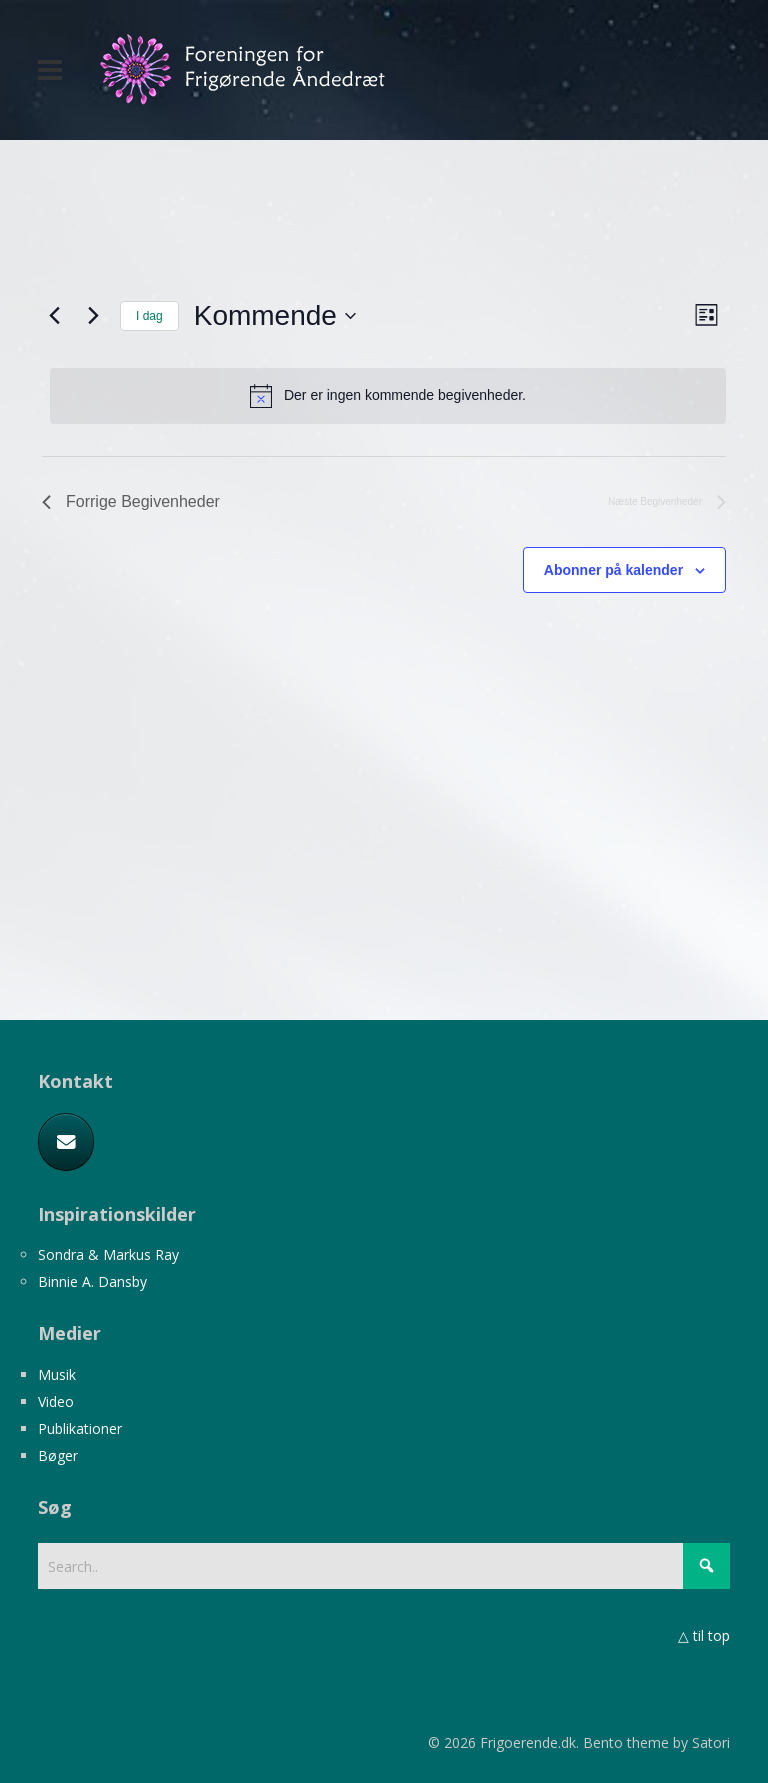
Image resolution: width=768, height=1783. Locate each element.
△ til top (704, 1635)
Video (56, 1401)
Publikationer (80, 1428)
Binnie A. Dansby (92, 1281)
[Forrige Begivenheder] (54, 316)
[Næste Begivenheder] (93, 316)
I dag (149, 316)
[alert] (388, 396)
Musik (57, 1374)
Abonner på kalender (613, 570)
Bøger (58, 1455)
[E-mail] (66, 1142)
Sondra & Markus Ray (108, 1254)
